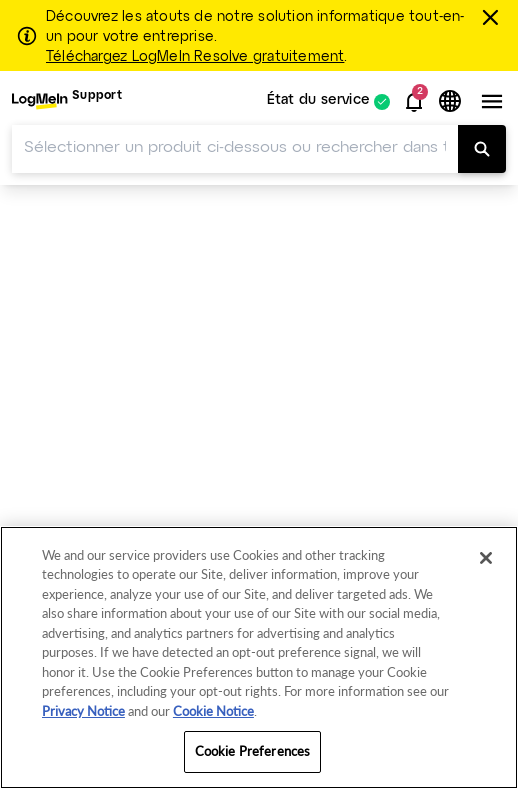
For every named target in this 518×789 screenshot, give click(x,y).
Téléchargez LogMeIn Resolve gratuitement (195, 57)
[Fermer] (493, 17)
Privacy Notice (83, 711)
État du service (318, 101)
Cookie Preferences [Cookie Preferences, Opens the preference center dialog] (252, 751)
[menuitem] (67, 101)
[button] (414, 102)
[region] (259, 657)
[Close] (486, 558)
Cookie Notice (213, 711)
